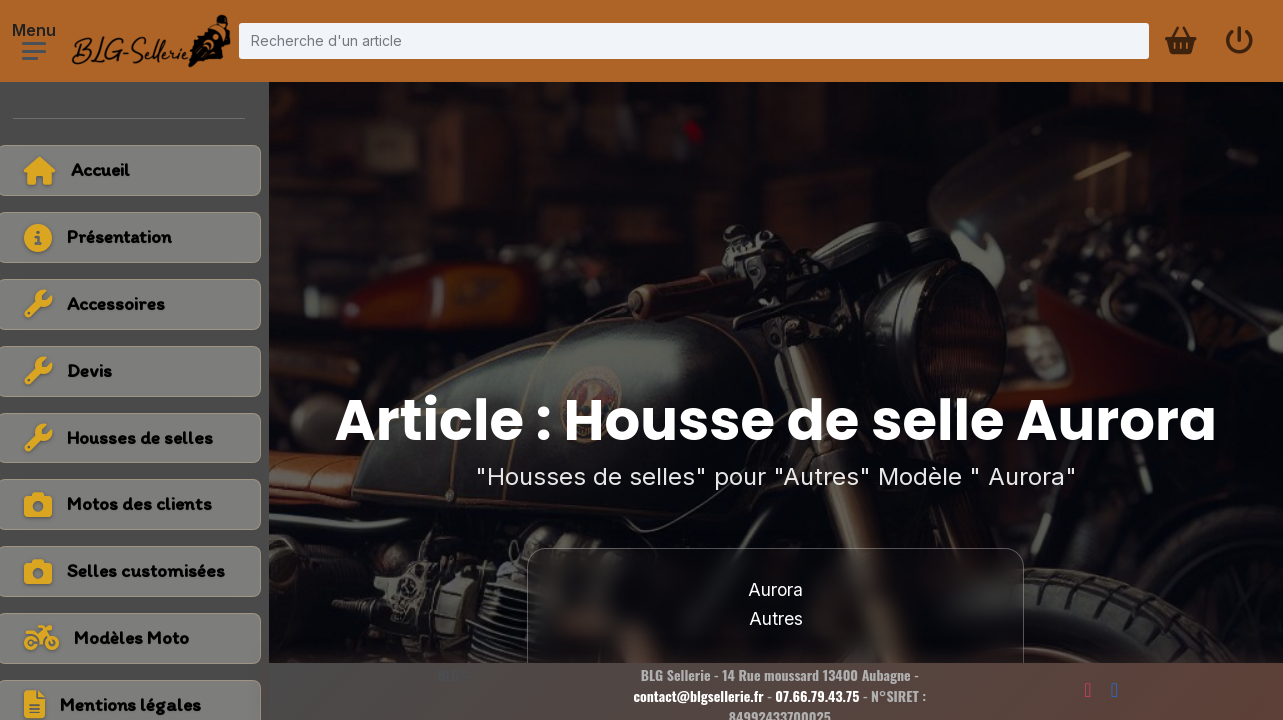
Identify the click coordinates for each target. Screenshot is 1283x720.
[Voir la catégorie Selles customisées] (140, 571)
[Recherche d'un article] (694, 40)
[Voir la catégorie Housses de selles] (140, 438)
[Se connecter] (1239, 41)
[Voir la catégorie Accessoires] (140, 304)
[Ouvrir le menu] (34, 51)
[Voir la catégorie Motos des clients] (140, 504)
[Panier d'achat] (1179, 41)
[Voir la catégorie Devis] (140, 371)
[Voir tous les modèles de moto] (140, 638)
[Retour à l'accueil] (140, 170)
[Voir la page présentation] (140, 237)
